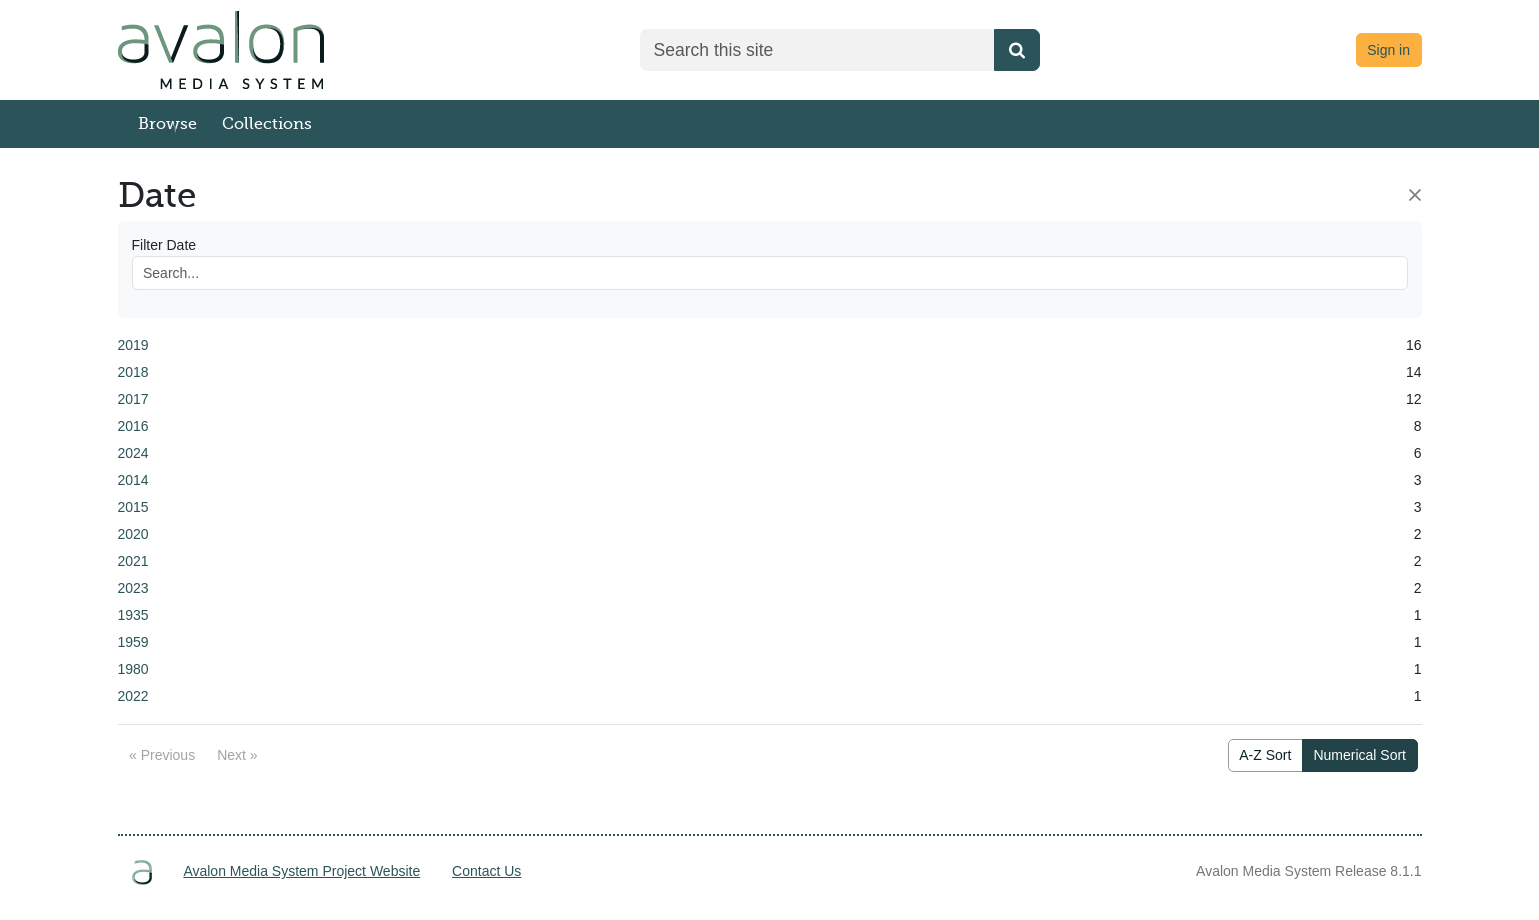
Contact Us (486, 871)
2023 (133, 588)
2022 (133, 696)
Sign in (1388, 50)
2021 (133, 561)
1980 (133, 669)
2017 (133, 399)
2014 (133, 480)
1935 (133, 615)
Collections (267, 124)
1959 (133, 642)
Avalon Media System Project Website (301, 871)
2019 (133, 345)
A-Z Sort (1265, 755)
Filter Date (164, 245)
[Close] (1415, 195)
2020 (133, 534)
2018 (133, 372)
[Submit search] (1017, 50)
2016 (133, 426)
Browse (167, 124)
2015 (133, 507)
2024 (133, 453)
